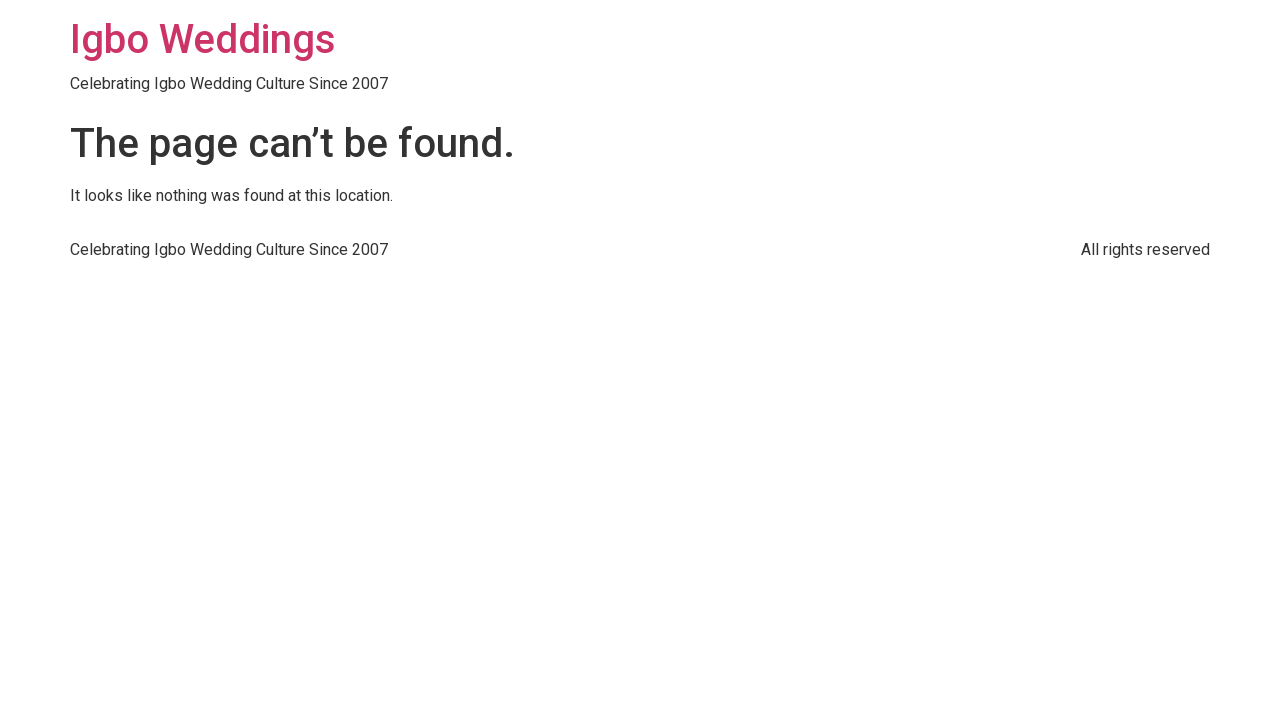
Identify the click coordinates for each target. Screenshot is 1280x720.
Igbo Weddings (203, 39)
